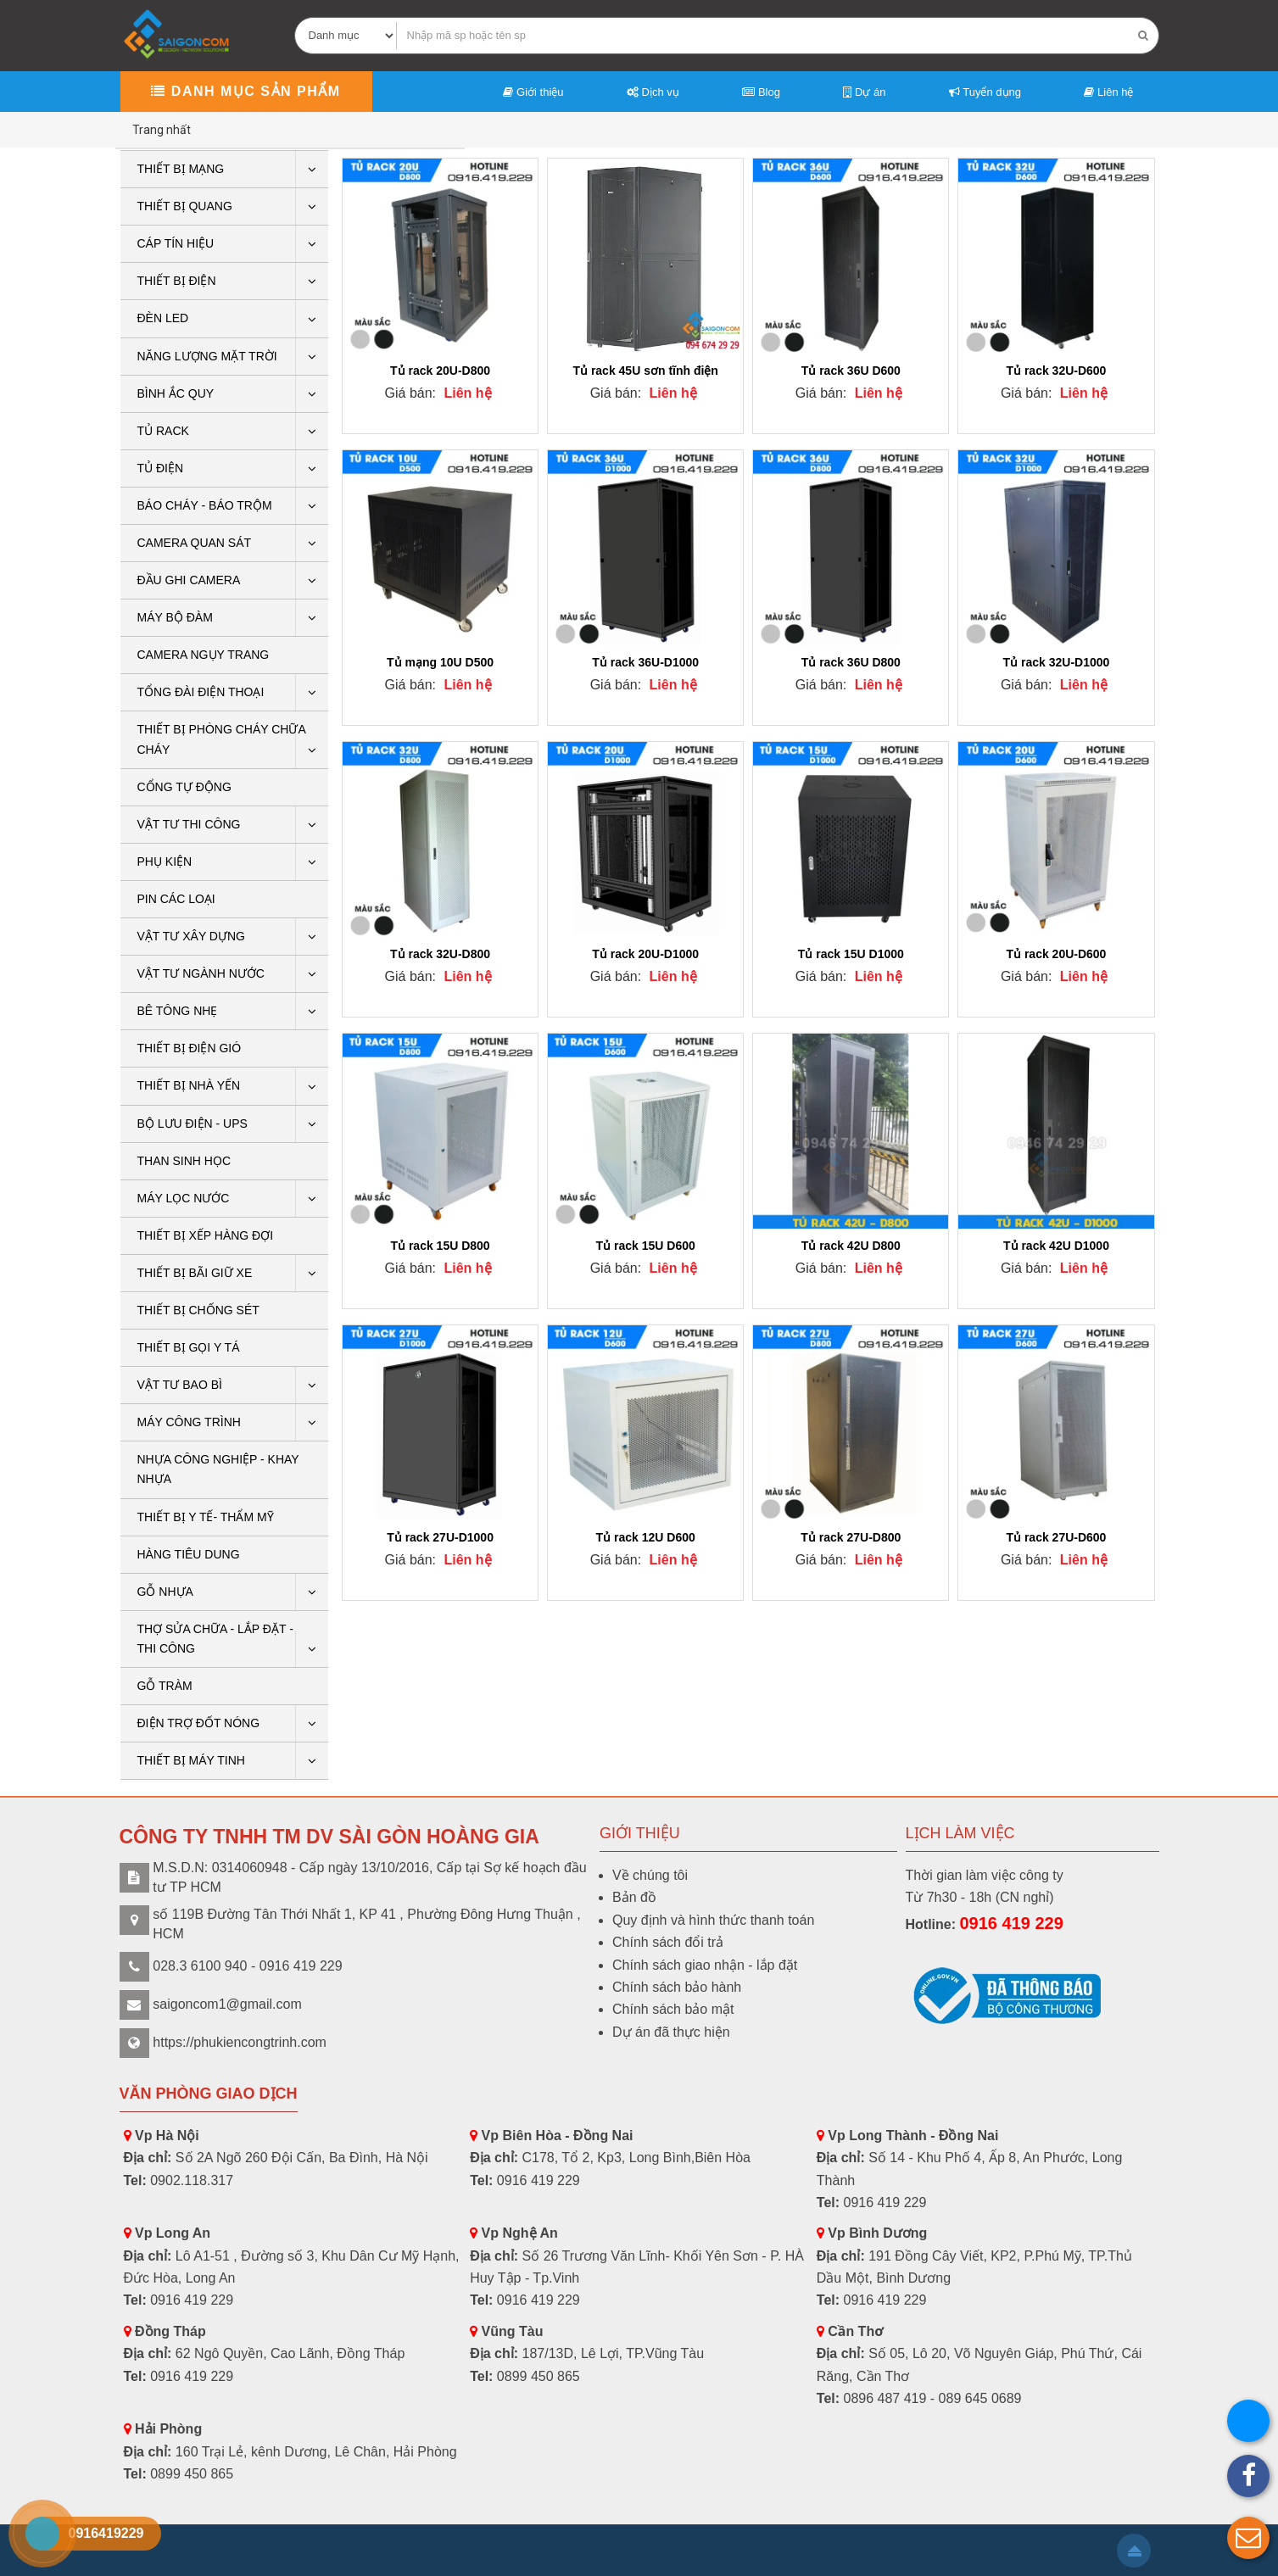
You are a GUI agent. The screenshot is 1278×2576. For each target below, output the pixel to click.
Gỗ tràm (165, 1685)
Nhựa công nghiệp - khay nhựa (218, 1469)
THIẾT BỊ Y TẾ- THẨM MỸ (205, 1517)
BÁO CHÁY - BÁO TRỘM (204, 505)
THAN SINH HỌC (184, 1161)
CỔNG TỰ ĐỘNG (184, 787)
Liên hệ (1108, 92)
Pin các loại (176, 899)
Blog (761, 92)
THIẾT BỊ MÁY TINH (191, 1760)
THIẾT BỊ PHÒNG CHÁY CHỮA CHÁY (221, 739)
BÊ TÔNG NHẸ (177, 1011)
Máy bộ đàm (175, 617)
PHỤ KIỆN (165, 861)
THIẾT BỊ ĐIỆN (176, 280)
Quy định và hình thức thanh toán (713, 1920)
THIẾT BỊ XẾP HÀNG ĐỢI (205, 1235)
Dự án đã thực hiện (671, 2032)
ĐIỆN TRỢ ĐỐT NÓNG (198, 1723)
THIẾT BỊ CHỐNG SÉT (198, 1310)
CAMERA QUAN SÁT (194, 542)
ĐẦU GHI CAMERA (189, 580)
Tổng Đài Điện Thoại (201, 692)
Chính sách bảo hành (676, 1987)
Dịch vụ (653, 92)
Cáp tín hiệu (176, 243)
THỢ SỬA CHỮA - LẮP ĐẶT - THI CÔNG (215, 1638)
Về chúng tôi (650, 1875)
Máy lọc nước (183, 1198)
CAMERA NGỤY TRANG (203, 654)
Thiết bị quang (184, 206)
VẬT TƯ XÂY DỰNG (191, 936)
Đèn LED (163, 318)
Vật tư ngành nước (201, 973)
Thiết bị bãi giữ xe (195, 1273)
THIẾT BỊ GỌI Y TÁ (188, 1347)
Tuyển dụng (985, 92)
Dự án (864, 92)
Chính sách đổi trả (667, 1942)
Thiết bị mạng (181, 169)
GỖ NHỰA (165, 1591)
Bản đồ (634, 1897)
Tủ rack (163, 431)
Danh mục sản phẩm (245, 91)
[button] (1248, 2538)
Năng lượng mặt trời (207, 356)
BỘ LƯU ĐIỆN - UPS (192, 1123)
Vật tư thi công (189, 824)
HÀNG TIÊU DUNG (188, 1554)
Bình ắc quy (176, 393)
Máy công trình (189, 1422)
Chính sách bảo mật (673, 2009)
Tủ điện (160, 468)
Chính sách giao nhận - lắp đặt (704, 1965)
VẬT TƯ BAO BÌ (179, 1384)
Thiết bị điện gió (189, 1048)
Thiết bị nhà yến (189, 1085)
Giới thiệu (533, 92)
